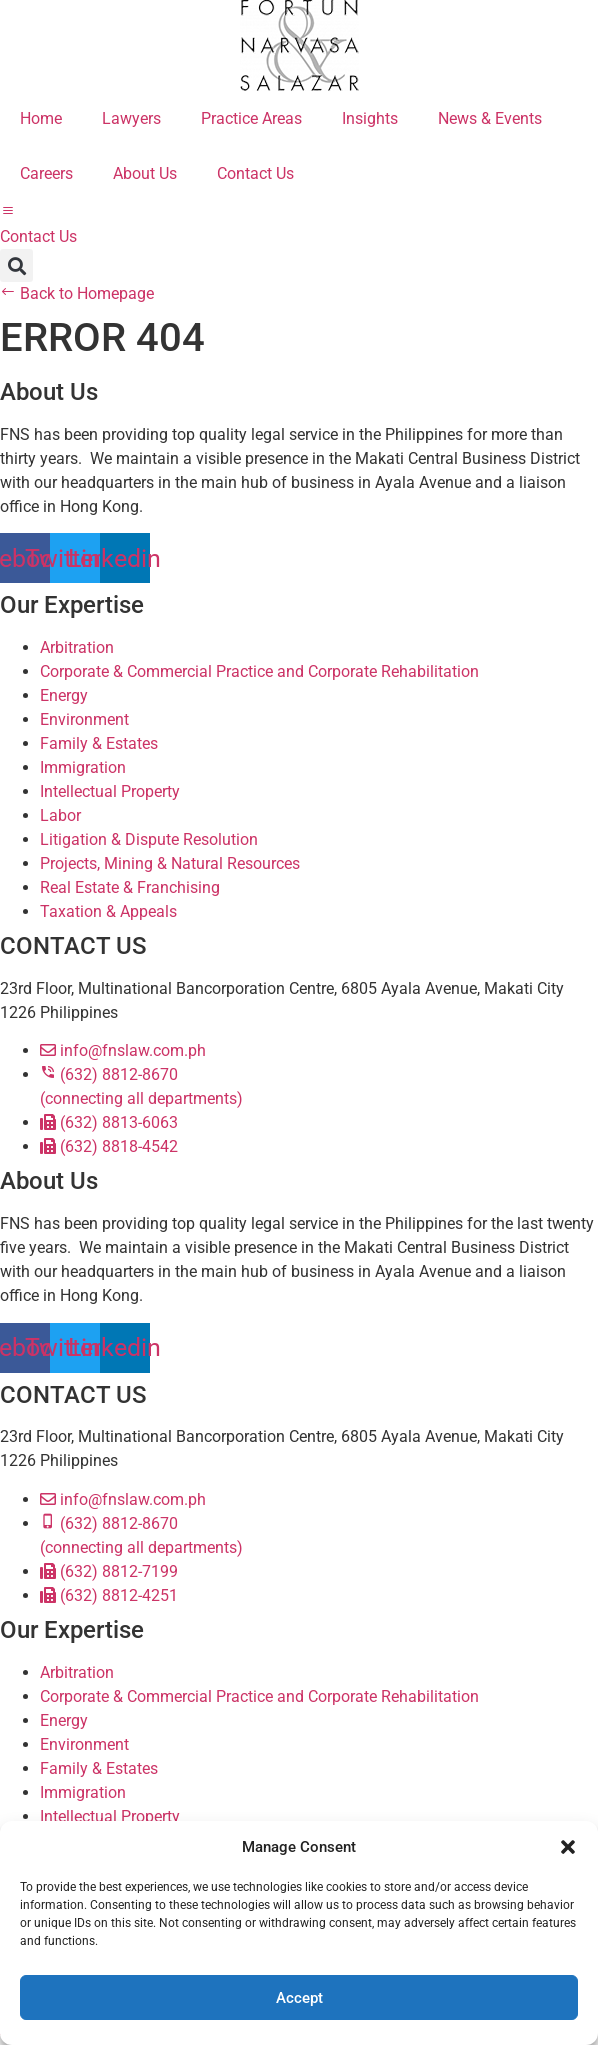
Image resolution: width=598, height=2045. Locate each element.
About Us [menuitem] (145, 173)
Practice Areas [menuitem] (251, 118)
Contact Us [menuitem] (255, 173)
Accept (299, 1998)
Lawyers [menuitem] (131, 118)
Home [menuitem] (41, 118)
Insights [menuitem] (370, 118)
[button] (568, 1847)
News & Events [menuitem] (490, 118)
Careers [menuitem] (46, 173)
